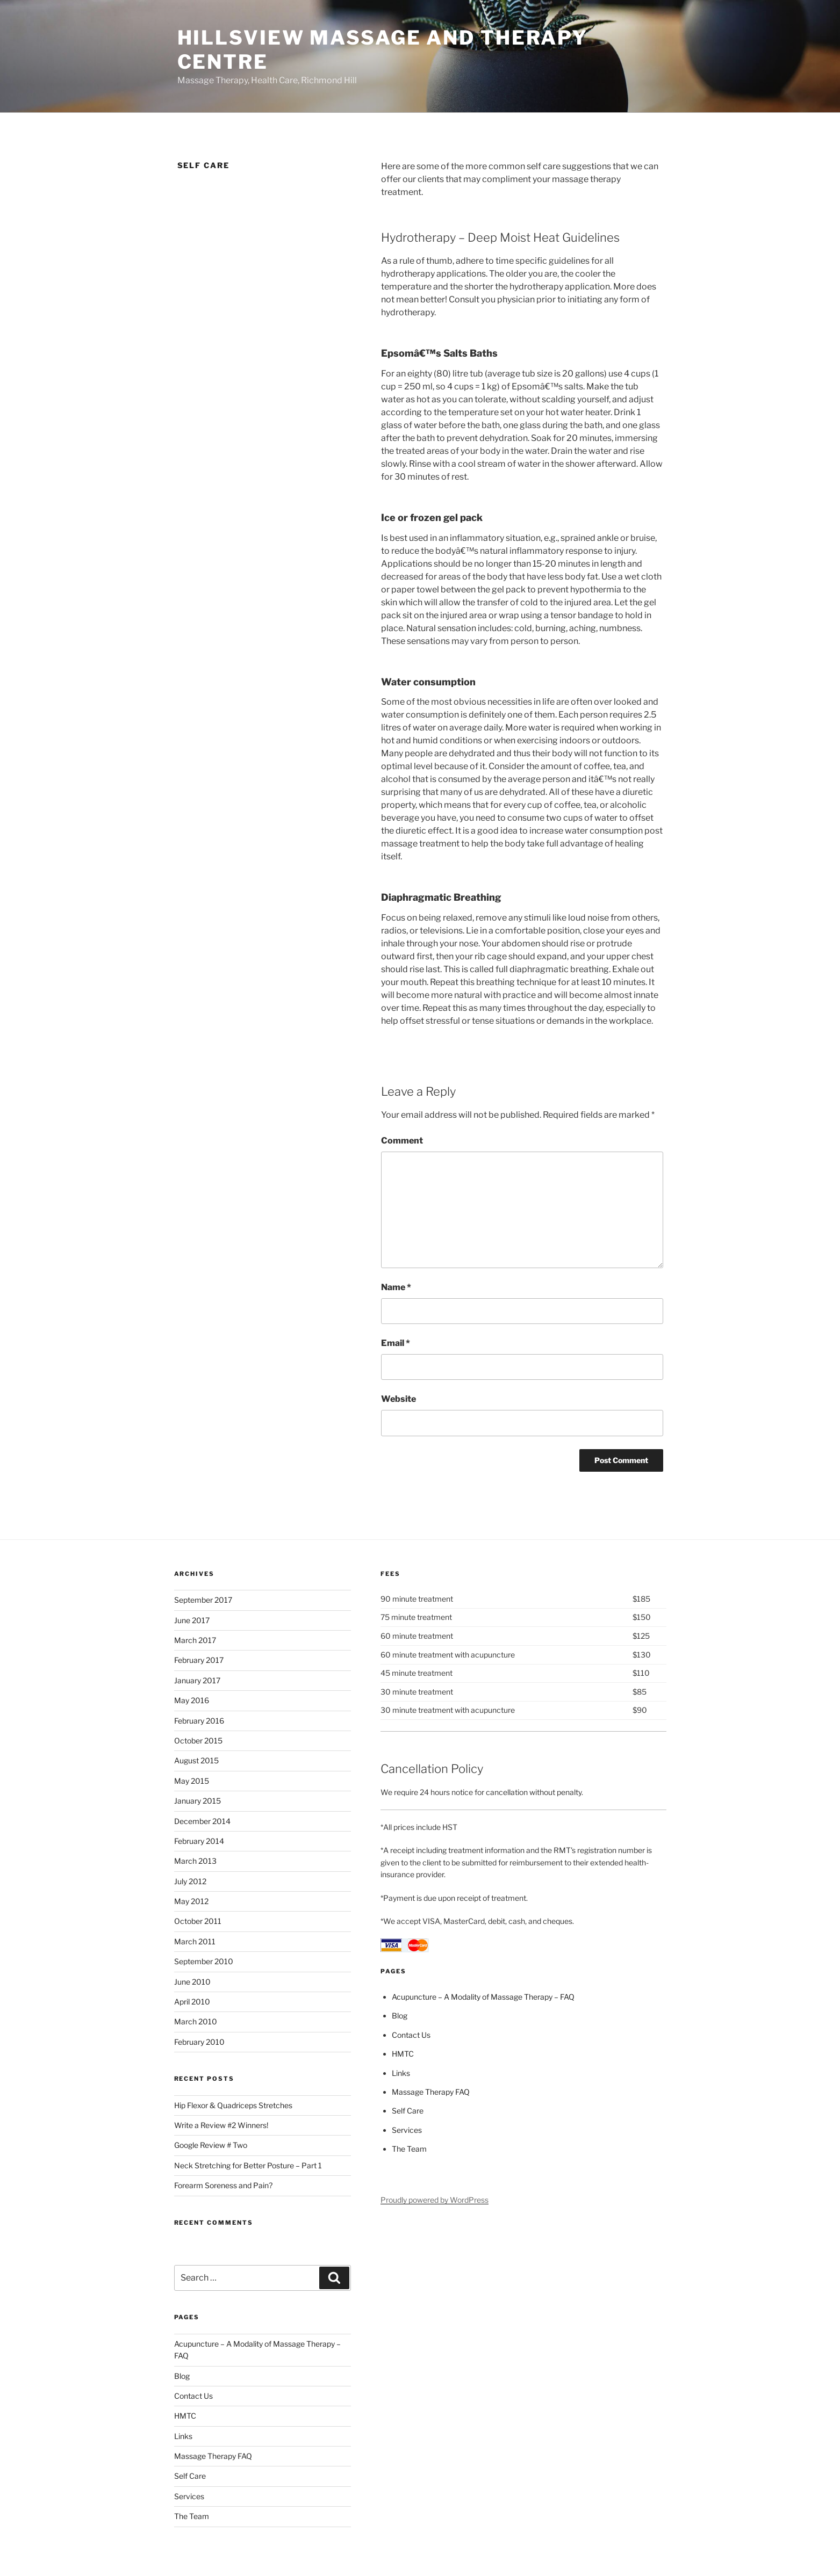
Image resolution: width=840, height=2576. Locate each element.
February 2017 (199, 1660)
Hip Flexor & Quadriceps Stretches (233, 2105)
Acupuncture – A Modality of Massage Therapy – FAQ (483, 1996)
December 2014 (202, 1821)
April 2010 (192, 2001)
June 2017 (192, 1620)
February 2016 (199, 1720)
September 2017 (203, 1599)
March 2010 (195, 2021)
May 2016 (191, 1700)
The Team (191, 2516)
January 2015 (197, 1800)
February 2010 (199, 2041)
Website (398, 1399)
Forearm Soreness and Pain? (223, 2185)
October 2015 (198, 1740)
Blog (182, 2375)
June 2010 (192, 1981)
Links (183, 2436)
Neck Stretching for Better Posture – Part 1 (248, 2165)
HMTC (185, 2415)
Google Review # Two (210, 2145)
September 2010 (203, 1961)
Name (396, 1287)
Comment (402, 1140)
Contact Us (193, 2395)
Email (395, 1343)
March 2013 (195, 1860)
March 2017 (195, 1640)
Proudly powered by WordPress (434, 2199)
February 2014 (199, 1841)
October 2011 (197, 1921)
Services (189, 2496)
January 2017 (197, 1680)
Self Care (190, 2475)
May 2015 (191, 1780)
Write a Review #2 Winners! (221, 2125)
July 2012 (190, 1881)
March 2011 (195, 1941)
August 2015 (196, 1760)
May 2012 (191, 1901)
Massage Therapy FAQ (213, 2456)
